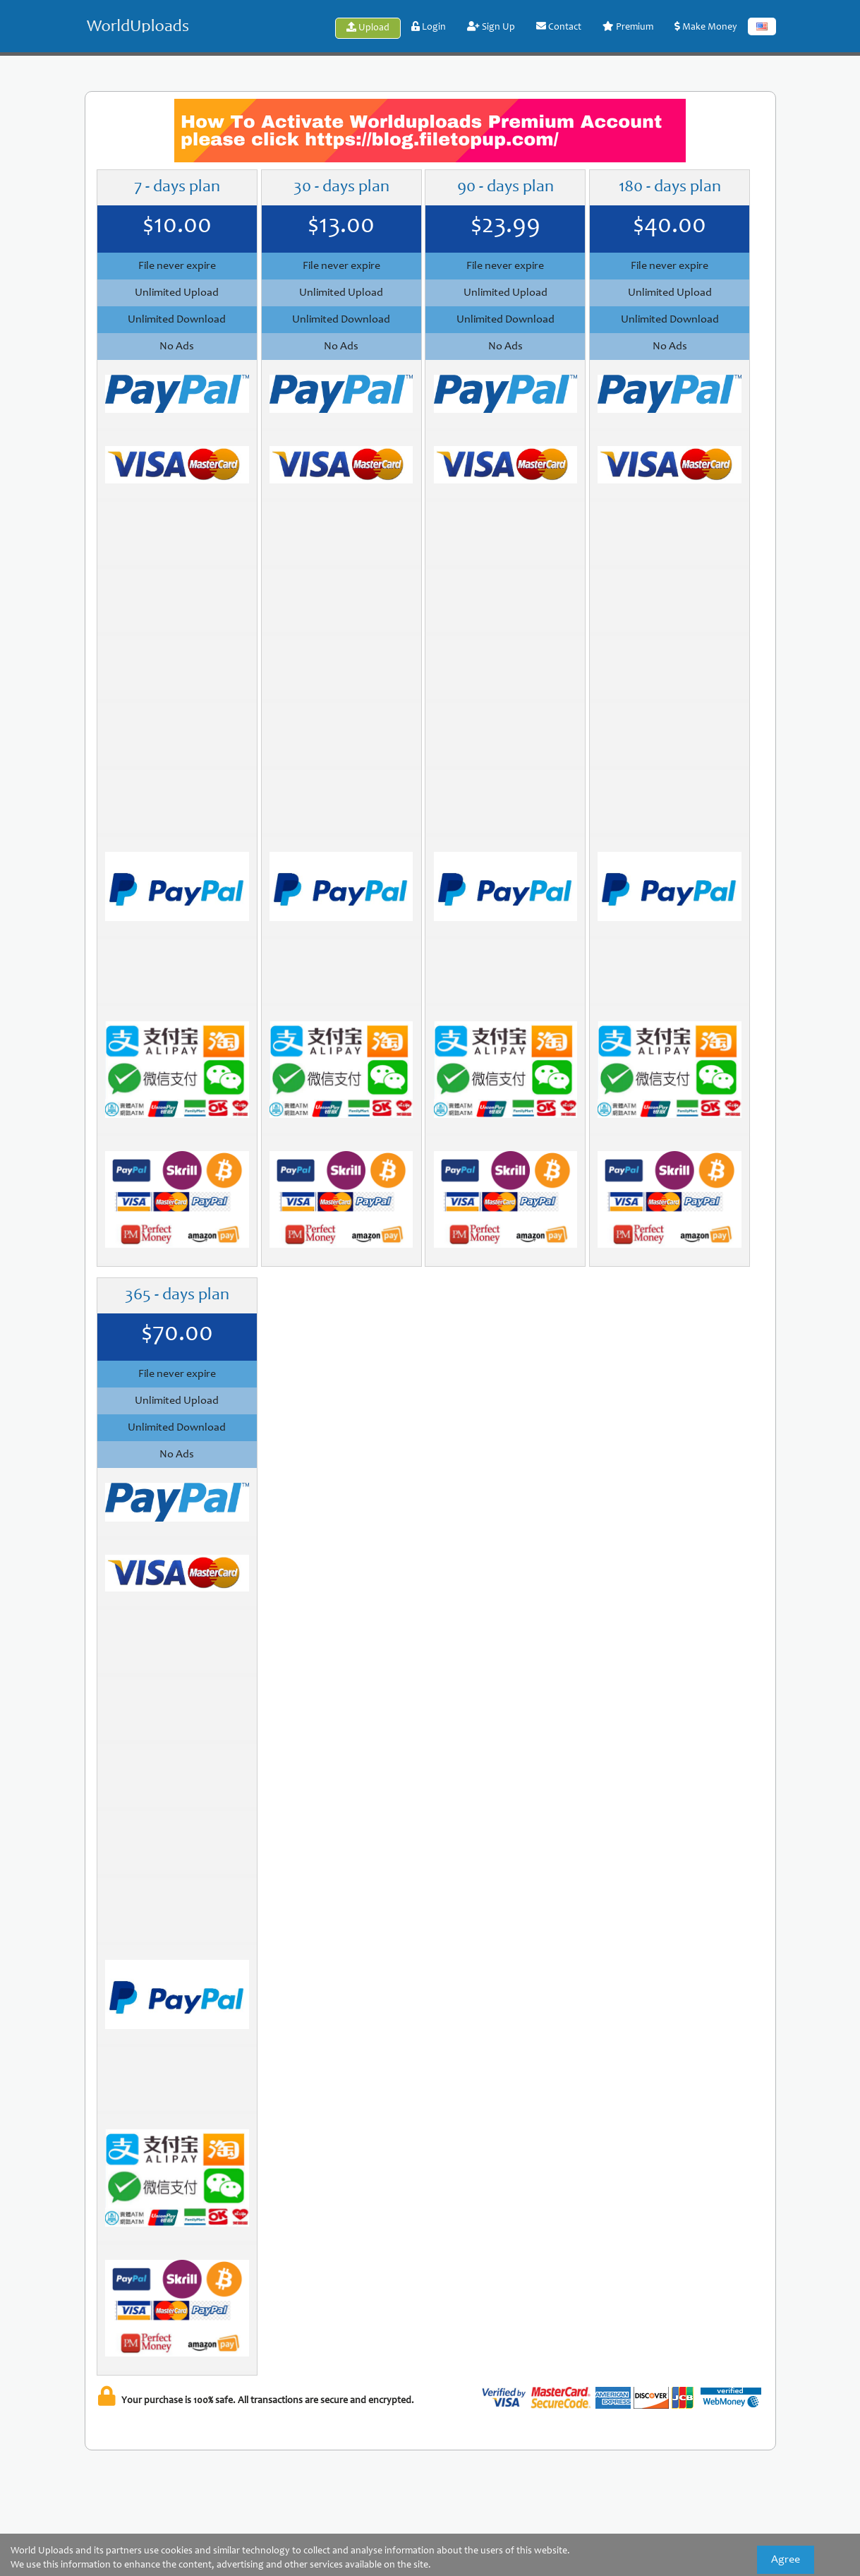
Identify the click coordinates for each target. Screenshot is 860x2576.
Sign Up (491, 26)
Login (428, 26)
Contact (558, 26)
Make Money (705, 26)
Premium (627, 26)
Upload (367, 27)
